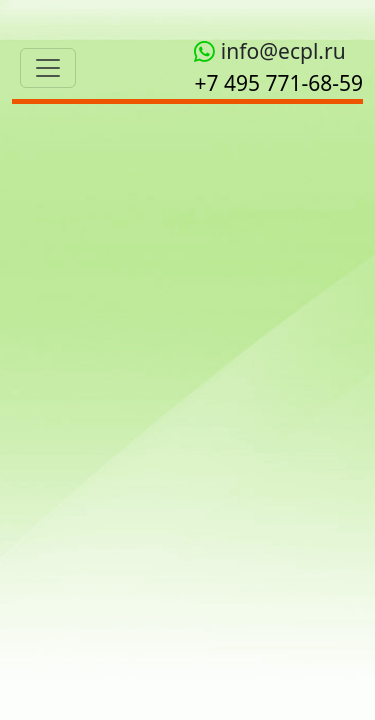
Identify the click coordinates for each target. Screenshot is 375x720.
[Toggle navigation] (48, 68)
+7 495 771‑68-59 (278, 83)
